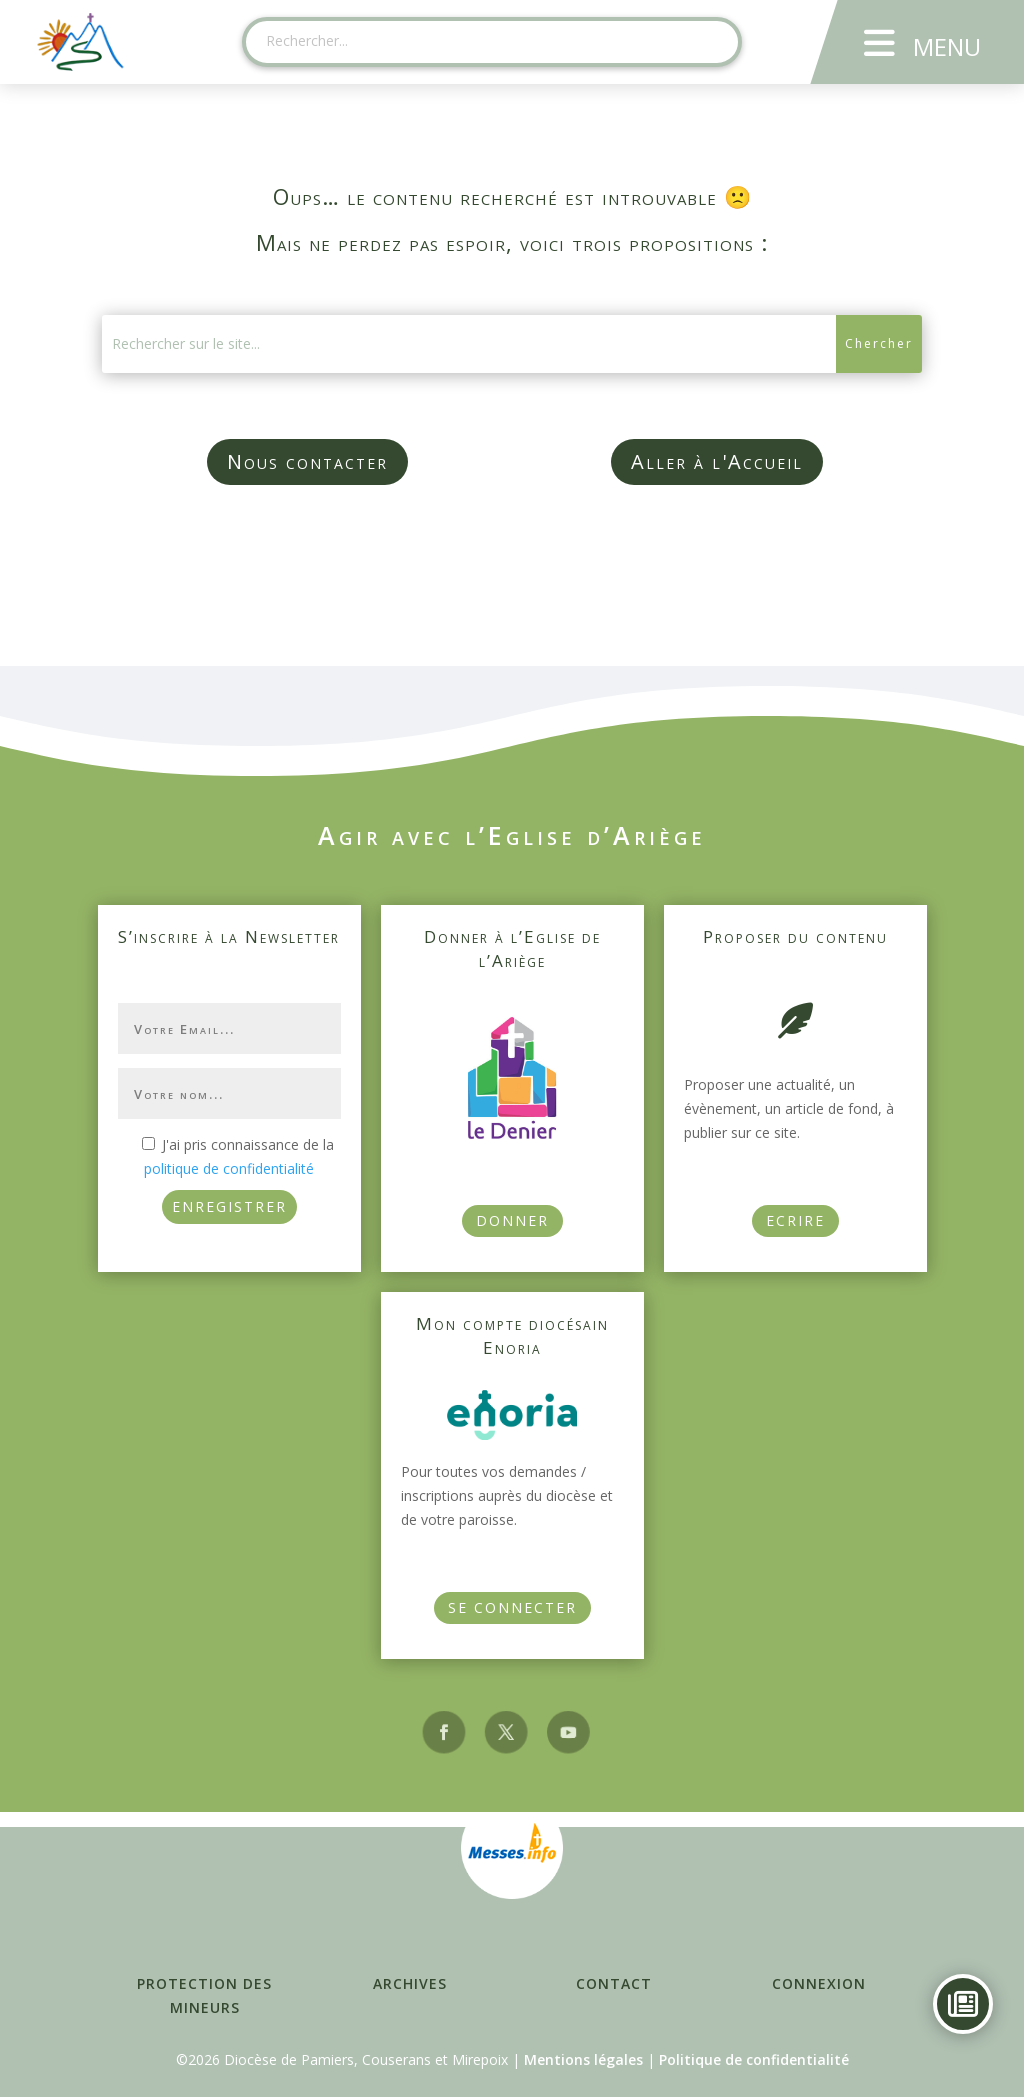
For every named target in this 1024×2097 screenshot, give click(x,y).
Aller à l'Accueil (717, 461)
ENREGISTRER (229, 1206)
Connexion (819, 1983)
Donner (512, 1220)
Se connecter (512, 1607)
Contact (614, 1983)
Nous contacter (307, 461)
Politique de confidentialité (754, 2059)
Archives (410, 1983)
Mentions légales (583, 2059)
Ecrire (795, 1220)
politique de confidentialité (229, 1168)
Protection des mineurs (204, 1995)
